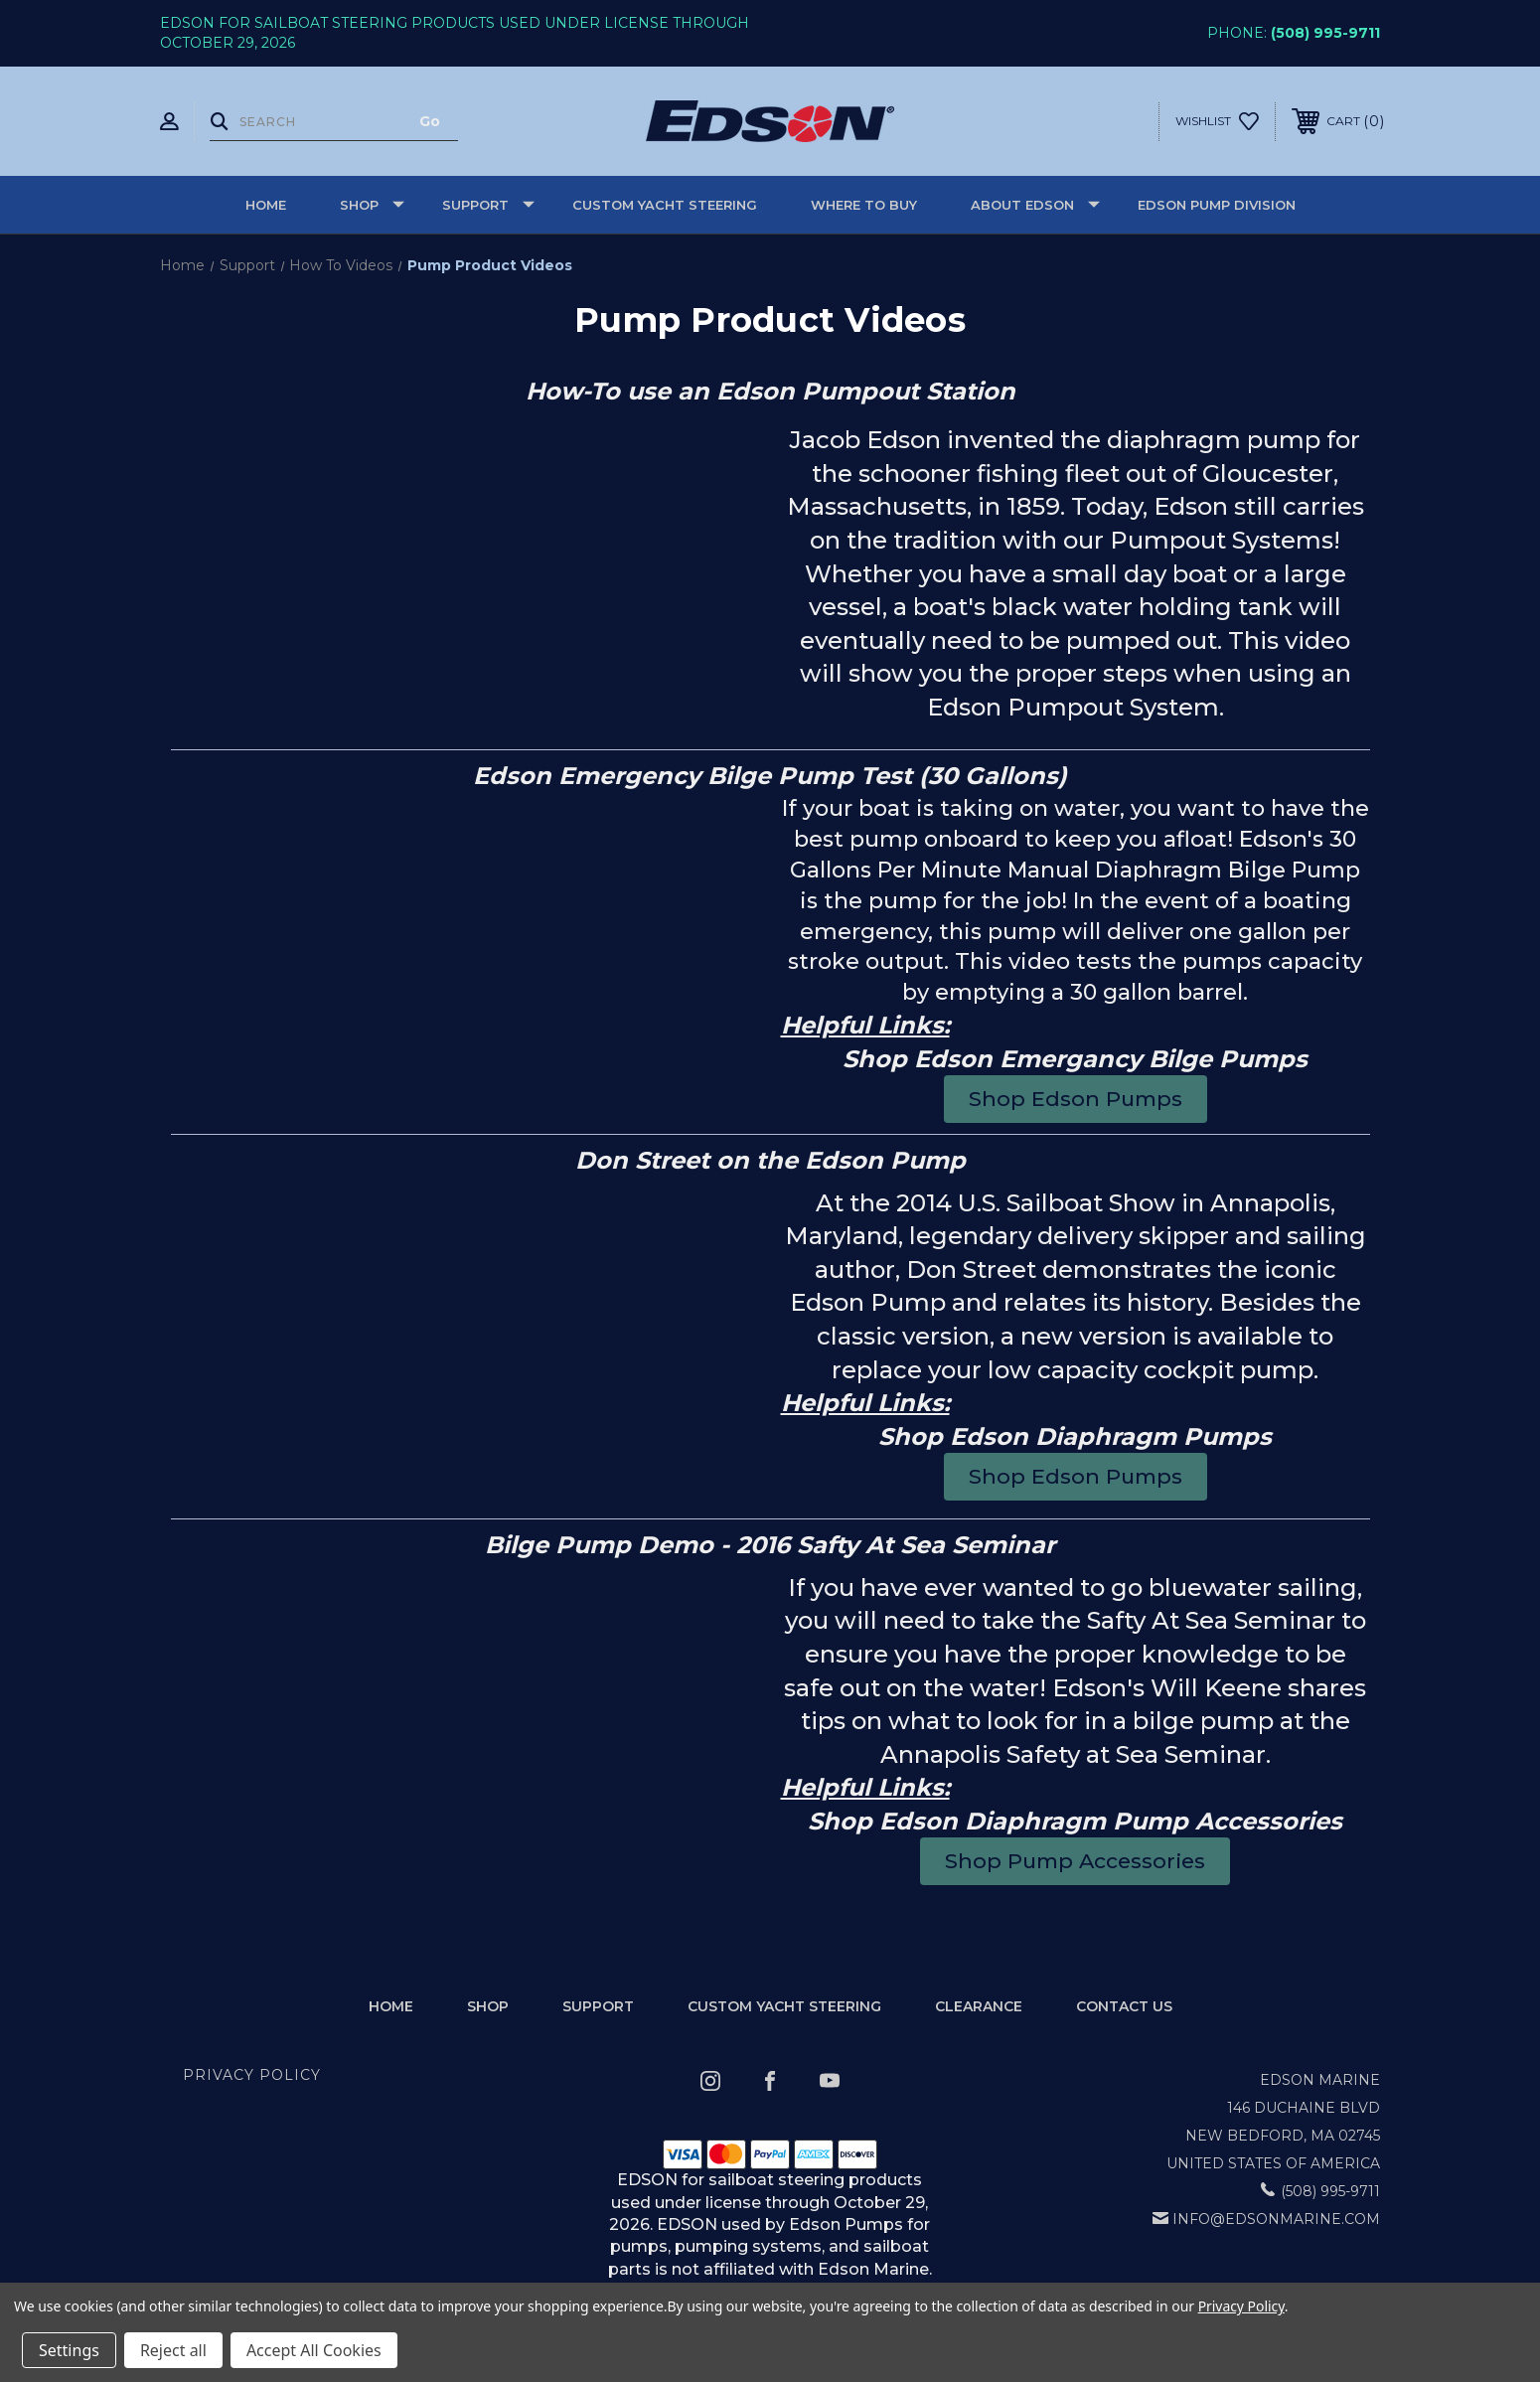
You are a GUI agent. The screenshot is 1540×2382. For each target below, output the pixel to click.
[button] (1075, 1098)
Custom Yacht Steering (664, 205)
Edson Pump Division (1217, 205)
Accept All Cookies (314, 2350)
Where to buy (864, 205)
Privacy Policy (252, 2075)
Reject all (173, 2350)
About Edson (1035, 205)
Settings (69, 2350)
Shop (372, 205)
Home (265, 205)
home (391, 2006)
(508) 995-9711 (1325, 33)
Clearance (978, 2006)
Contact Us (1124, 2006)
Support (488, 205)
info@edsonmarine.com (1276, 2219)
